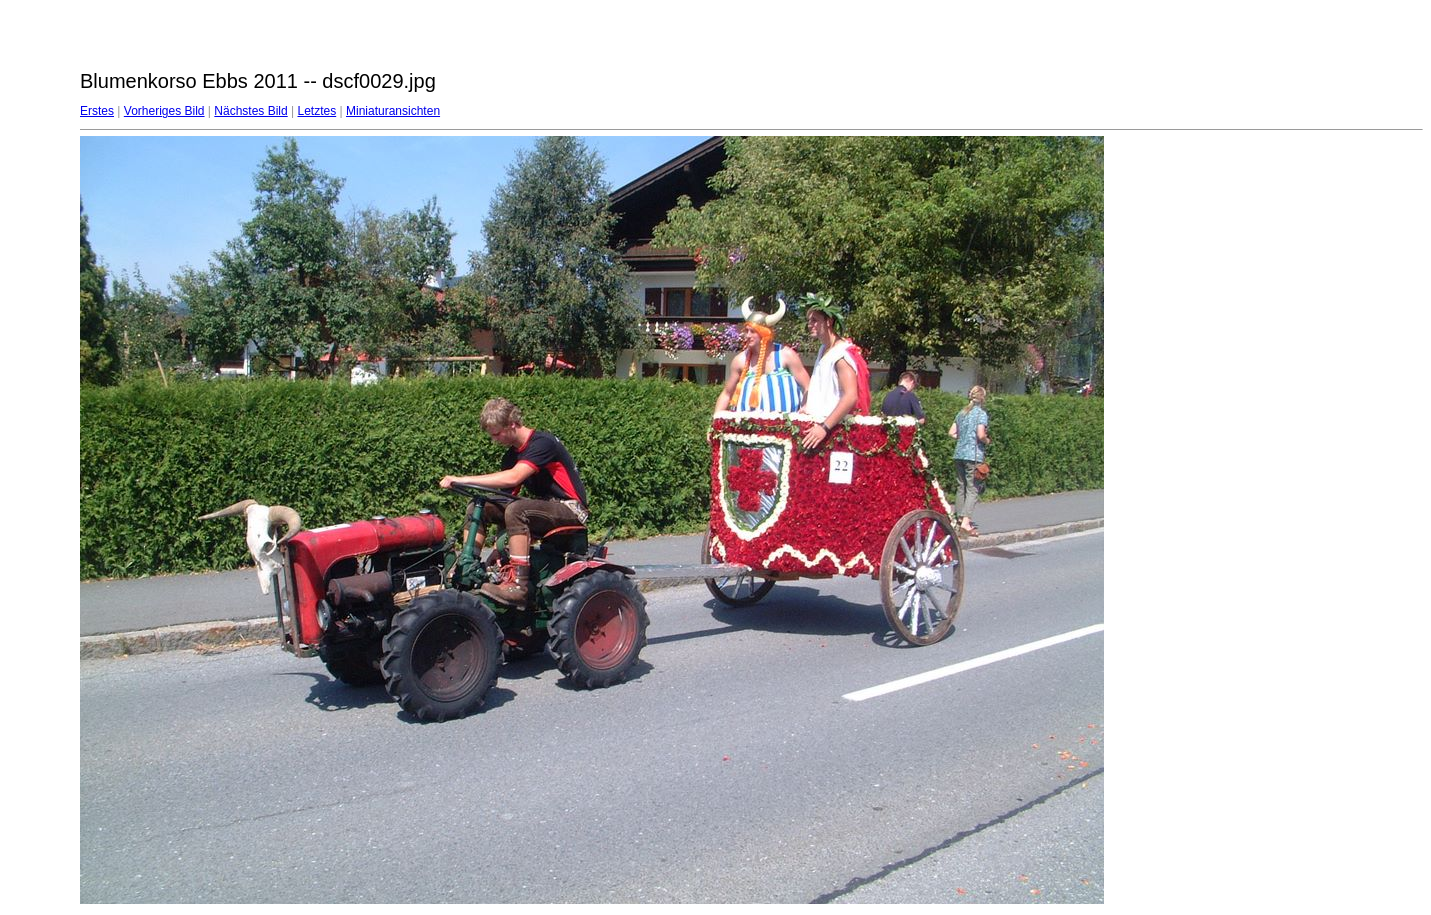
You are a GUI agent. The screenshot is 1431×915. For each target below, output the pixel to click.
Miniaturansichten (393, 111)
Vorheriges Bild (164, 111)
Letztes (317, 111)
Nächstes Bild (250, 111)
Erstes (97, 111)
